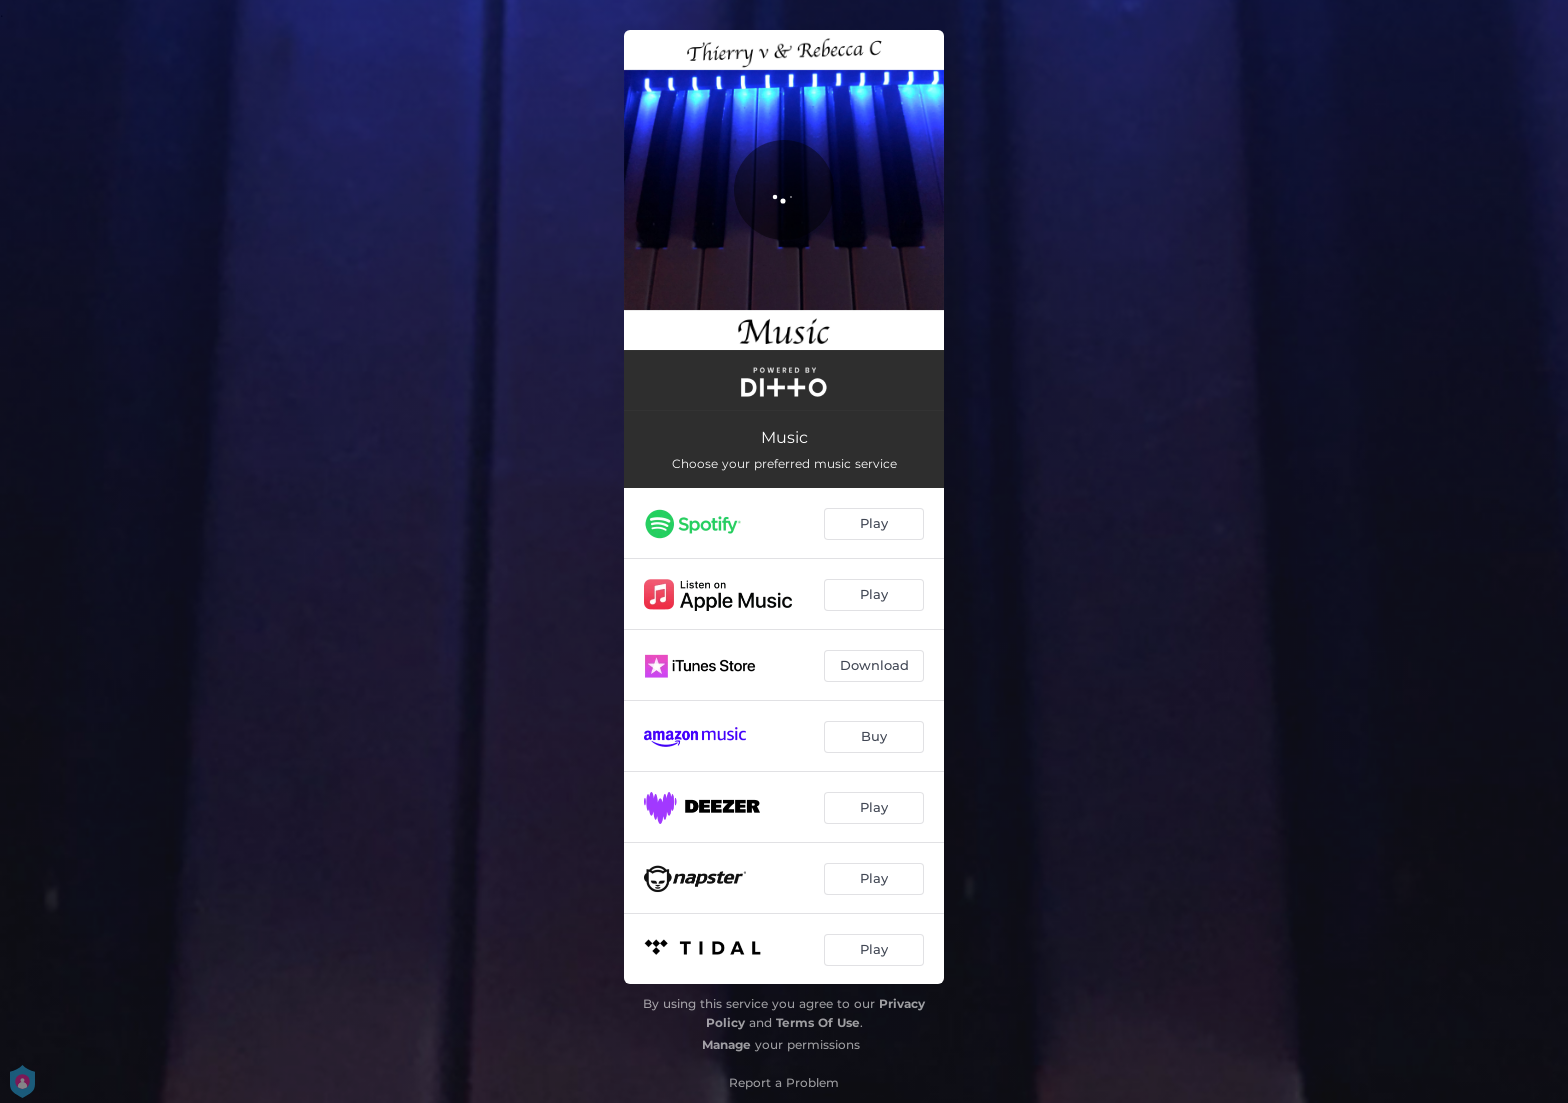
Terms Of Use (818, 1022)
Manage (726, 1044)
